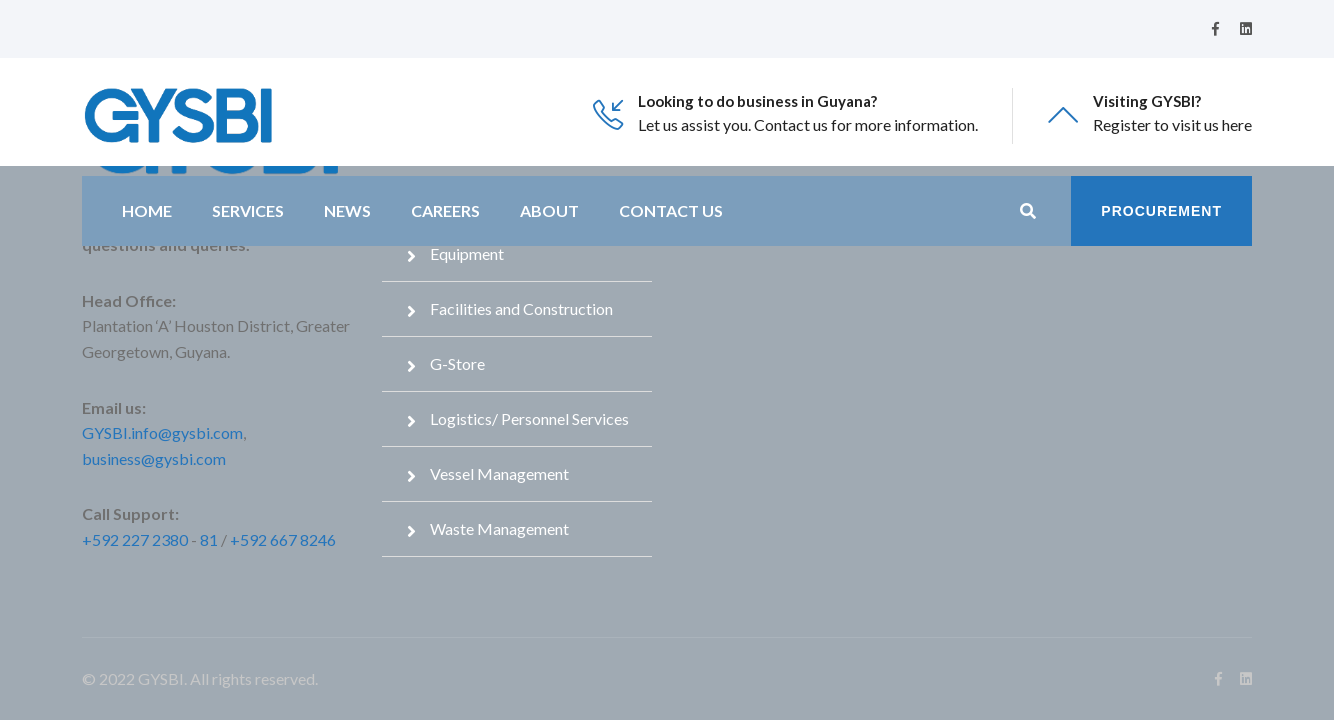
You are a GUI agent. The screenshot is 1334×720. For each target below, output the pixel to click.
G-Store (457, 363)
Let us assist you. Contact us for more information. (808, 124)
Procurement (1161, 211)
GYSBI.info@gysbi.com (162, 432)
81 (209, 539)
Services (248, 210)
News (347, 210)
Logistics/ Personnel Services (529, 418)
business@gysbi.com (154, 458)
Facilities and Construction (521, 308)
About (549, 210)
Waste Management (499, 528)
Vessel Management (499, 473)
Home (147, 210)
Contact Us (671, 210)
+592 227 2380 (135, 539)
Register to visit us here (1172, 124)
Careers (445, 210)
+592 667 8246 (283, 539)
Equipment (467, 253)
